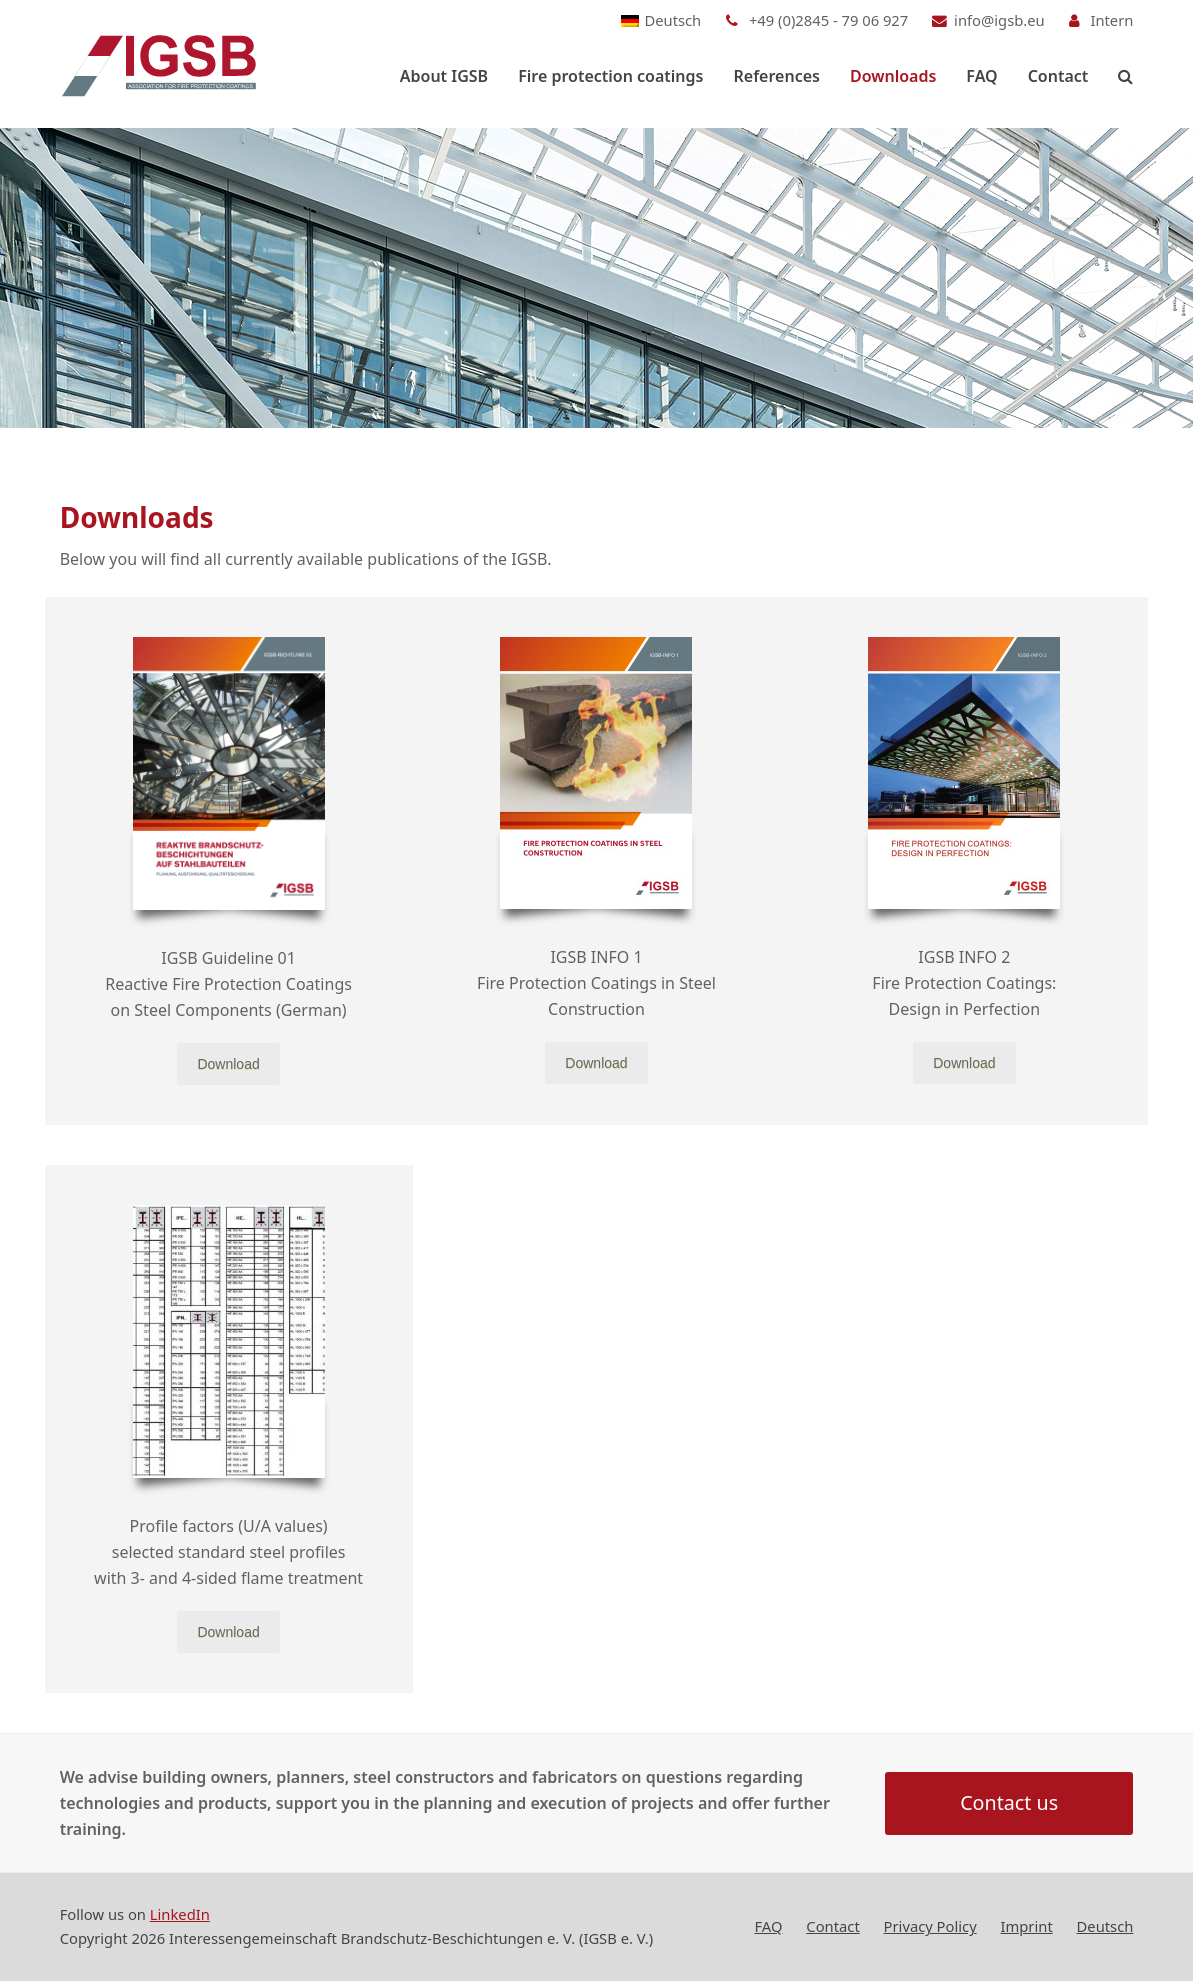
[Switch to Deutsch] (661, 20)
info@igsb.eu (999, 20)
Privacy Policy (930, 1927)
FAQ (768, 1927)
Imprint (1027, 1927)
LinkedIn (180, 1915)
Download (228, 1064)
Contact (832, 1927)
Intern (1111, 20)
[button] (1125, 76)
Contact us (1009, 1803)
